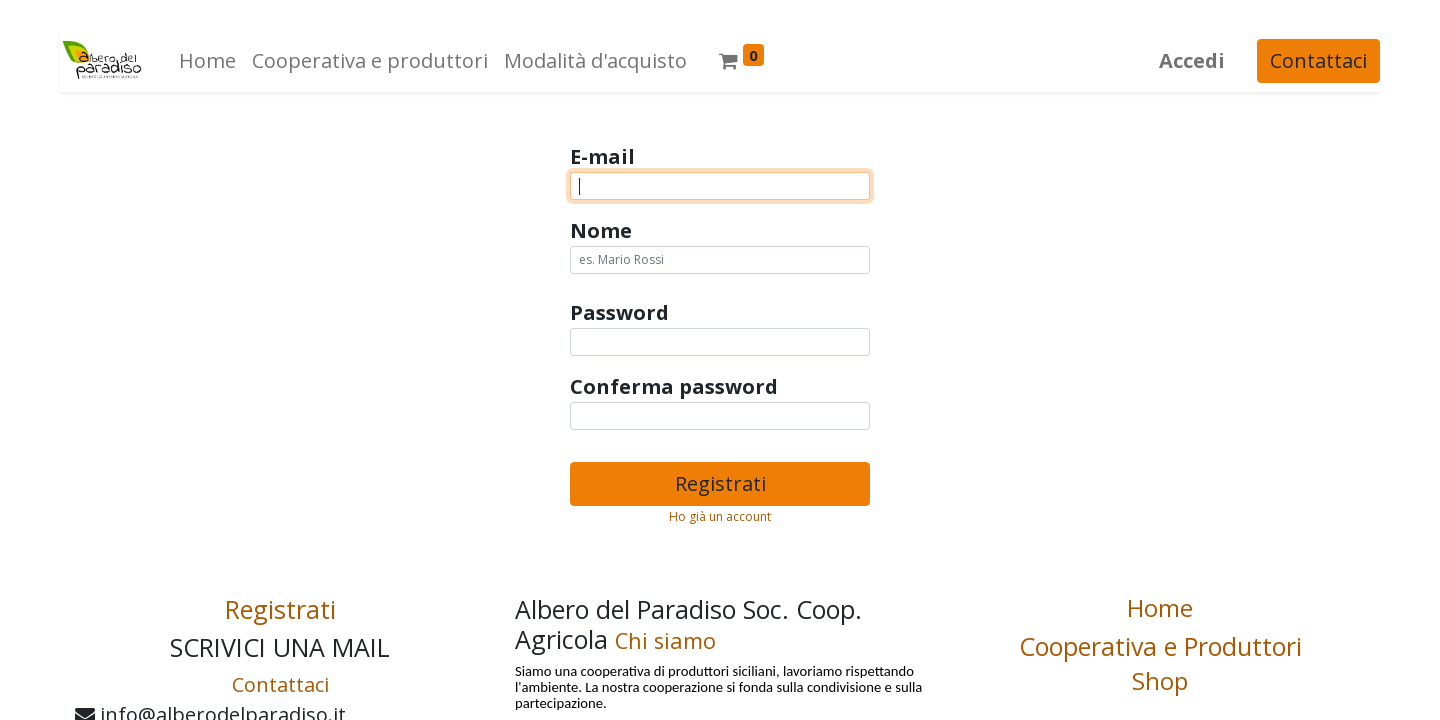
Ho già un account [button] (720, 516)
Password (619, 312)
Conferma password (674, 386)
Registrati (720, 483)
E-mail (602, 156)
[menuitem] (207, 61)
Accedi (1192, 60)
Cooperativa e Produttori (1160, 646)
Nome (601, 230)
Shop (1160, 680)
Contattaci (1318, 60)
